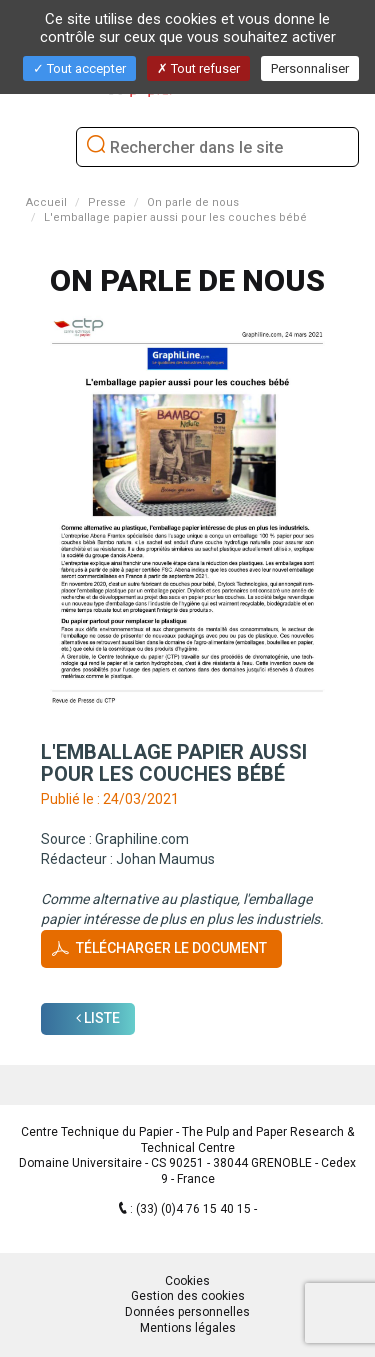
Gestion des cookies (188, 1296)
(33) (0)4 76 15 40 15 (195, 1209)
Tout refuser (198, 68)
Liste (98, 1018)
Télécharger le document (171, 948)
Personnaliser (310, 68)
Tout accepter (79, 68)
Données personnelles (187, 1312)
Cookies (187, 1281)
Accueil (46, 202)
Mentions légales (188, 1328)
